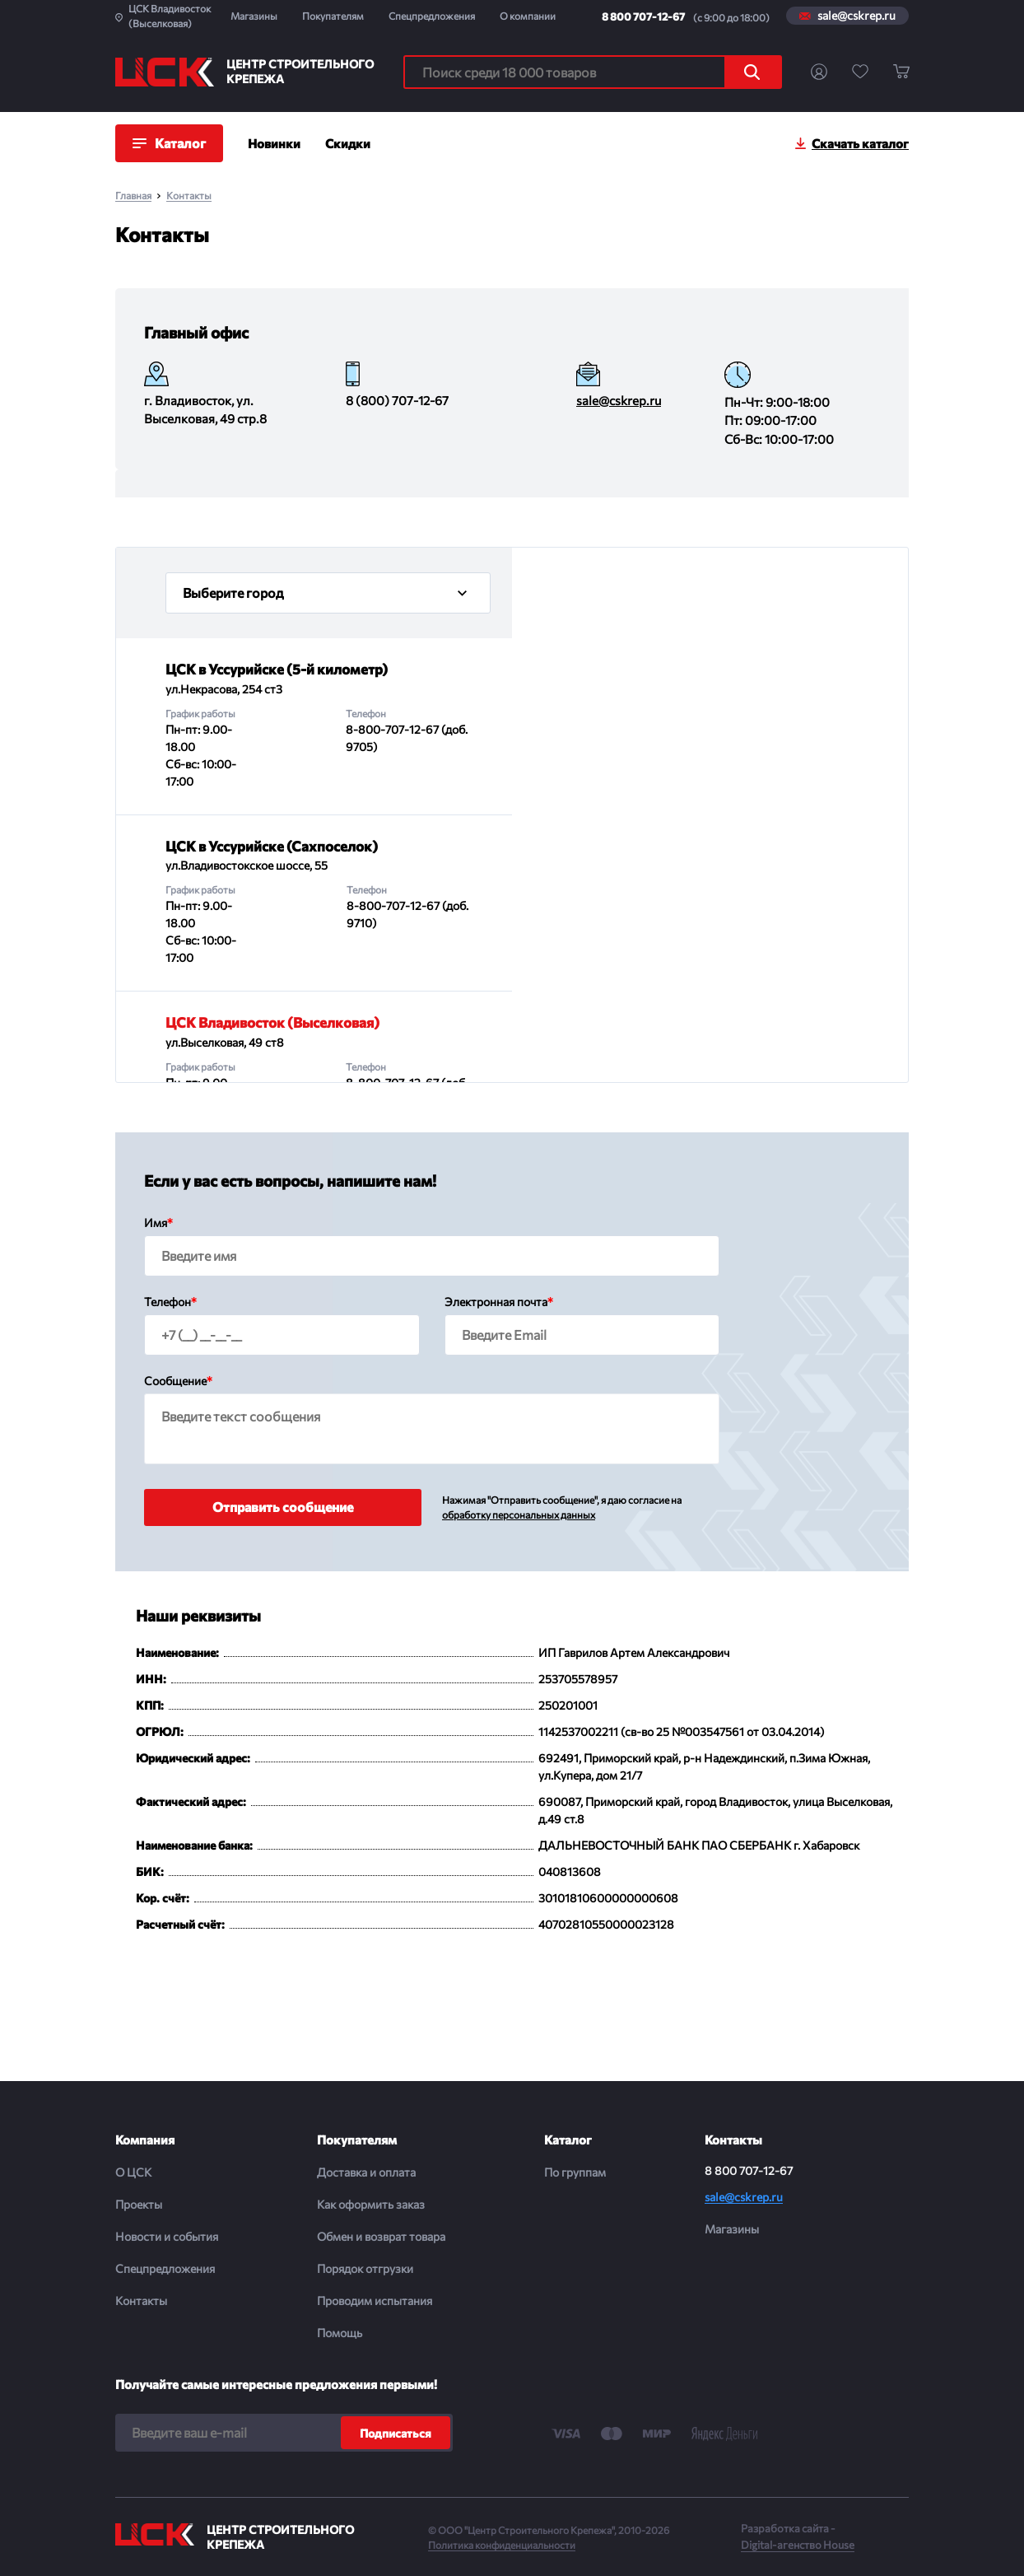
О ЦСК (133, 2172)
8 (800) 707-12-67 (397, 400)
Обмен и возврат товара (381, 2236)
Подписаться (395, 2433)
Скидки (347, 143)
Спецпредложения (432, 15)
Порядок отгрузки (365, 2268)
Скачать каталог (860, 143)
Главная (133, 195)
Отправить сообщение (282, 1506)
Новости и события (166, 2236)
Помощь (339, 2333)
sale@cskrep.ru (856, 15)
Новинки (274, 143)
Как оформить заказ (371, 2204)
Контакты (189, 195)
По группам (575, 2172)
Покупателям (333, 15)
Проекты (138, 2204)
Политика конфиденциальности (501, 2544)
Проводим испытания (374, 2301)
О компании (528, 15)
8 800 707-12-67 (643, 16)
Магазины (253, 15)
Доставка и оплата (366, 2172)
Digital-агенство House (797, 2544)
